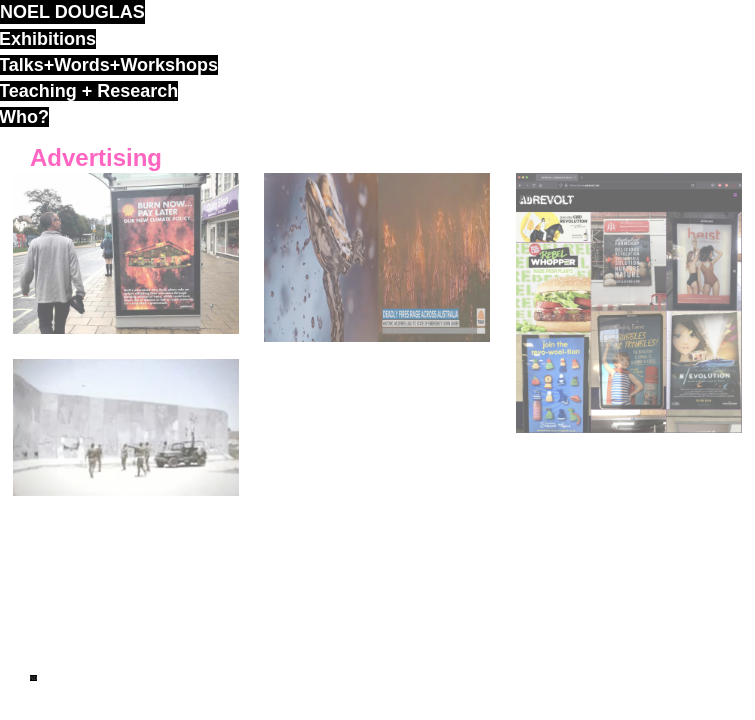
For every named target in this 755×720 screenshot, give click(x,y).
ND (33, 678)
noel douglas (72, 12)
